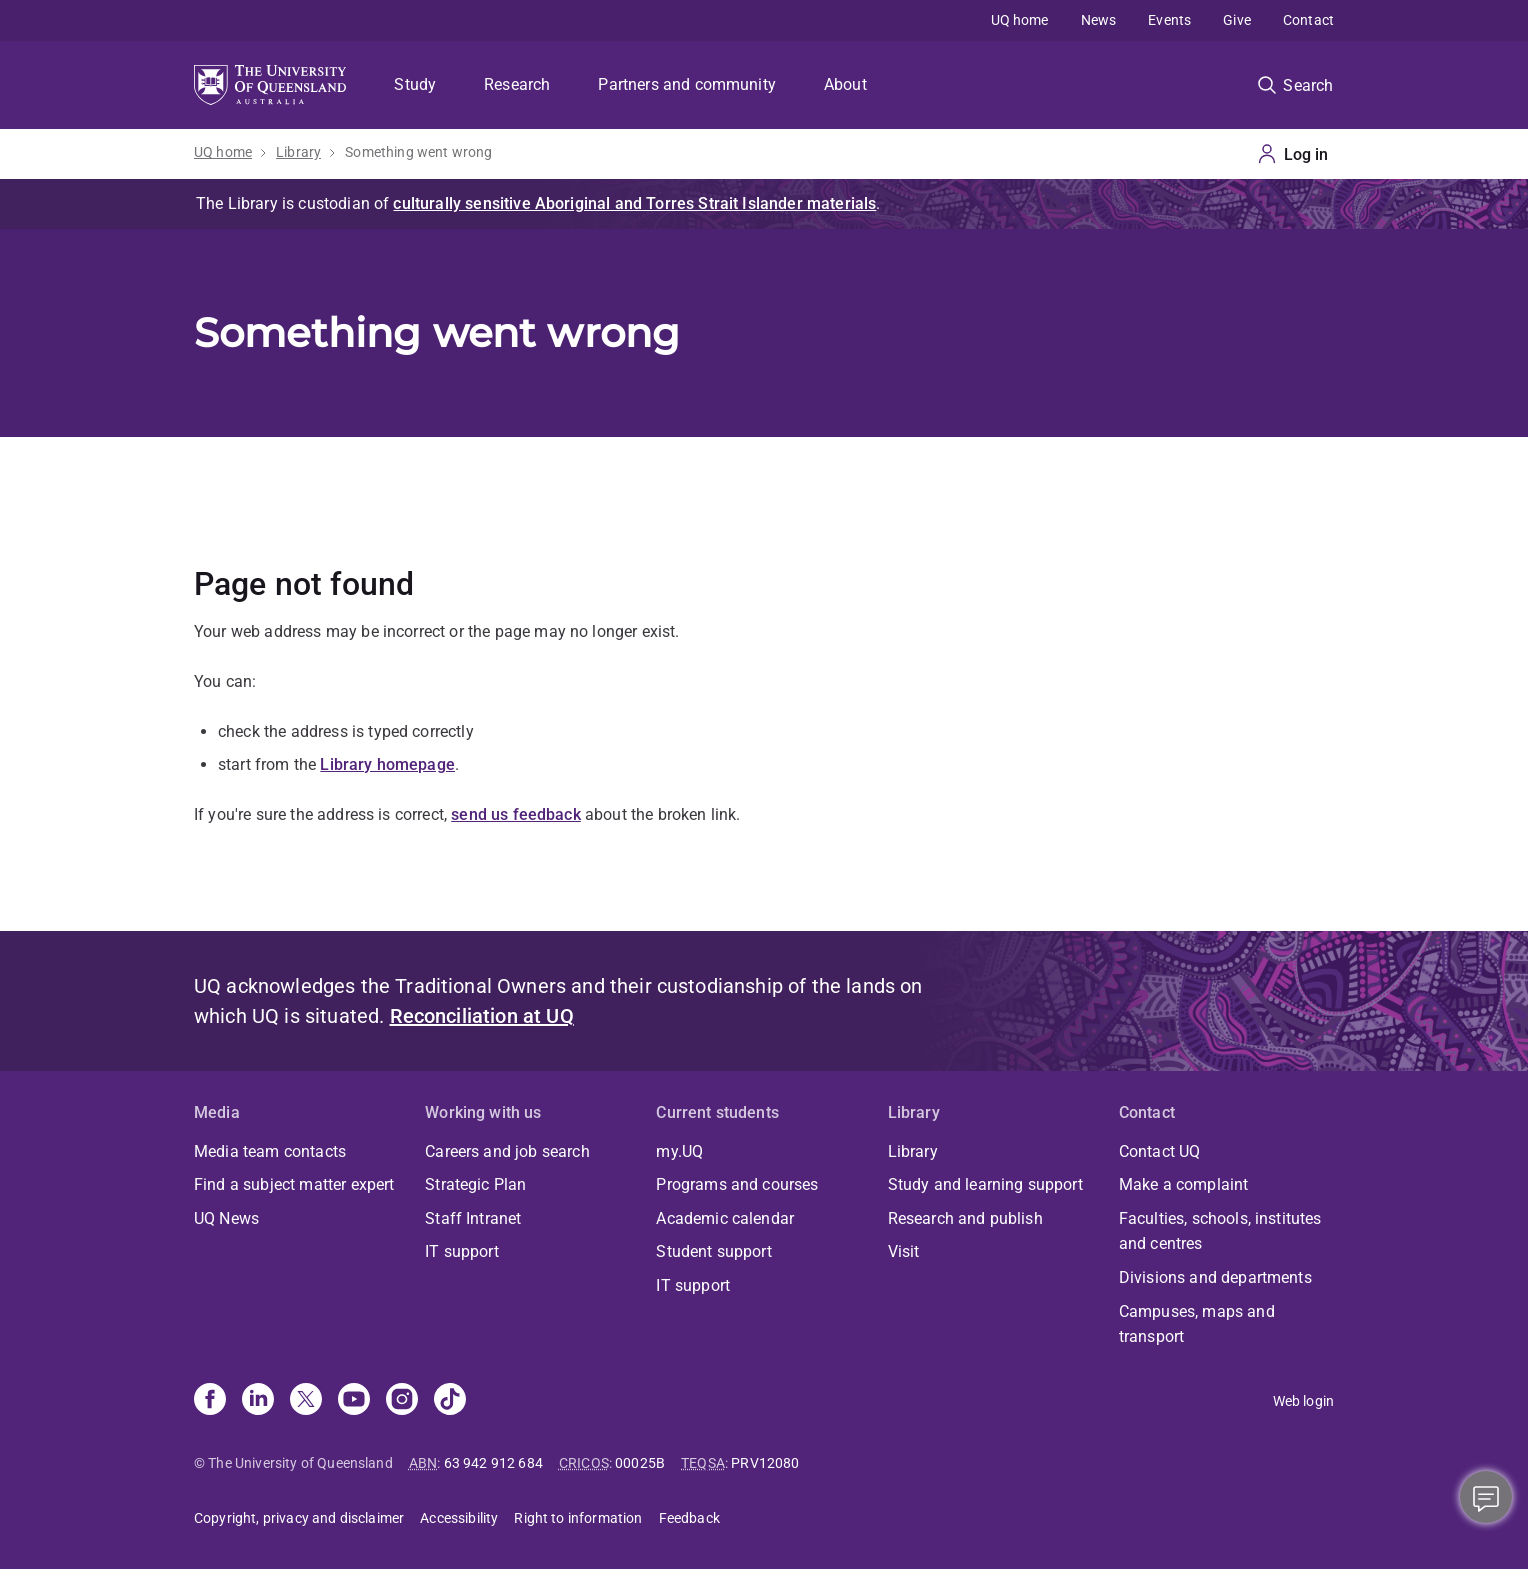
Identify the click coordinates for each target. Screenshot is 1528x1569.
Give (1237, 20)
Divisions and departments (1215, 1277)
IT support (462, 1251)
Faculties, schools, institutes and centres (1220, 1231)
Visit (904, 1251)
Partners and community (687, 84)
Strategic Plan (475, 1184)
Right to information (578, 1518)
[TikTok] (450, 1401)
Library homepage (387, 764)
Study (415, 84)
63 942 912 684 (493, 1463)
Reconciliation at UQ (482, 1016)
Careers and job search (507, 1151)
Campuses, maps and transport (1197, 1324)
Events (1169, 20)
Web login (1303, 1401)
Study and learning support (985, 1184)
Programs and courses (737, 1184)
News (1099, 20)
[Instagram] (402, 1401)
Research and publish (965, 1218)
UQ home (1020, 20)
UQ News (226, 1218)
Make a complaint (1184, 1184)
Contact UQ (1160, 1151)
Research (517, 84)
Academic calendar (725, 1218)
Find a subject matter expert (294, 1184)
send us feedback (516, 814)
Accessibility (459, 1518)
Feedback (689, 1518)
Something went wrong (418, 152)
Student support (713, 1251)
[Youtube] (354, 1401)
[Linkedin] (258, 1401)
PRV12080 (765, 1463)
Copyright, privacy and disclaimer (299, 1518)
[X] (306, 1401)
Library (298, 152)
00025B (640, 1463)
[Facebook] (210, 1401)
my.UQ (679, 1151)
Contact (1308, 20)
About (845, 84)
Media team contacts (270, 1151)
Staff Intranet (473, 1218)
